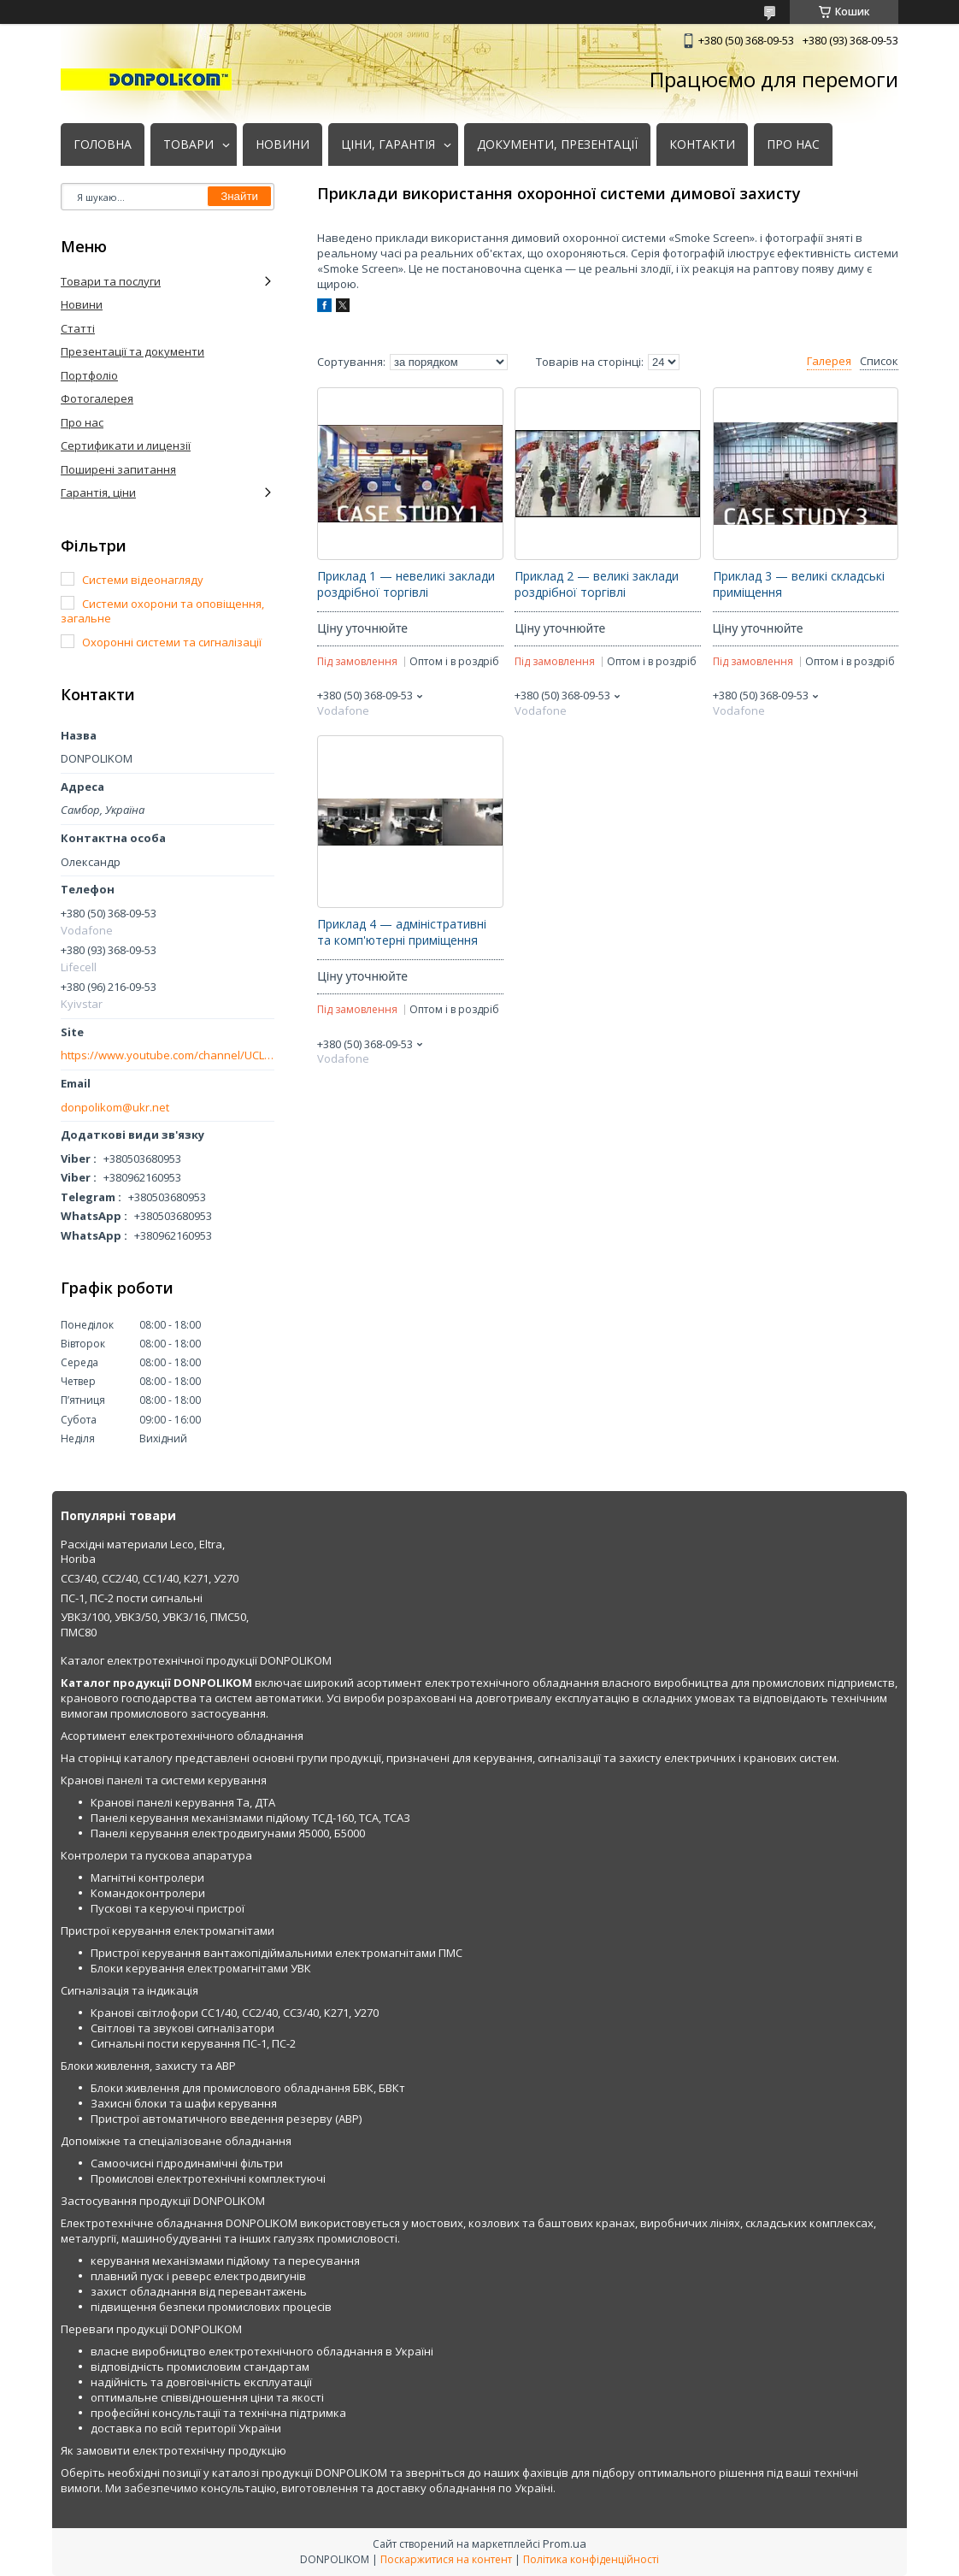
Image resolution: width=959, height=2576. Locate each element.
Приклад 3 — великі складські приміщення (799, 584)
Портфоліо (89, 375)
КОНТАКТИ (702, 144)
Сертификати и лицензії (126, 445)
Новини (82, 304)
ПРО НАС (793, 144)
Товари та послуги (111, 281)
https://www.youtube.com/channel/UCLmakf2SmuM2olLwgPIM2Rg (167, 1055)
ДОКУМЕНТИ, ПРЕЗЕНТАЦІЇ (557, 144)
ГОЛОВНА (103, 144)
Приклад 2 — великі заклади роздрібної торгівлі (597, 584)
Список (879, 361)
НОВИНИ (282, 144)
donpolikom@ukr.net (115, 1107)
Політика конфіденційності (591, 2559)
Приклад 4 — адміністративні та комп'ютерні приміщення (401, 932)
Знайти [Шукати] (239, 196)
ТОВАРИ (188, 144)
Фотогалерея (97, 398)
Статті (78, 328)
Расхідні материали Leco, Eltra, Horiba (143, 1551)
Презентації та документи (132, 351)
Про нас (82, 422)
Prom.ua (564, 2543)
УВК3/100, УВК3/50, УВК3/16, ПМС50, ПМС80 (155, 1624)
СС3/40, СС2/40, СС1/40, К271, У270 (149, 1578)
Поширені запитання (118, 469)
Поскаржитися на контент (446, 2559)
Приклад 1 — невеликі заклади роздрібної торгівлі (406, 584)
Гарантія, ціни (98, 492)
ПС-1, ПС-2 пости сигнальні (132, 1598)
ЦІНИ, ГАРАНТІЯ (388, 144)
